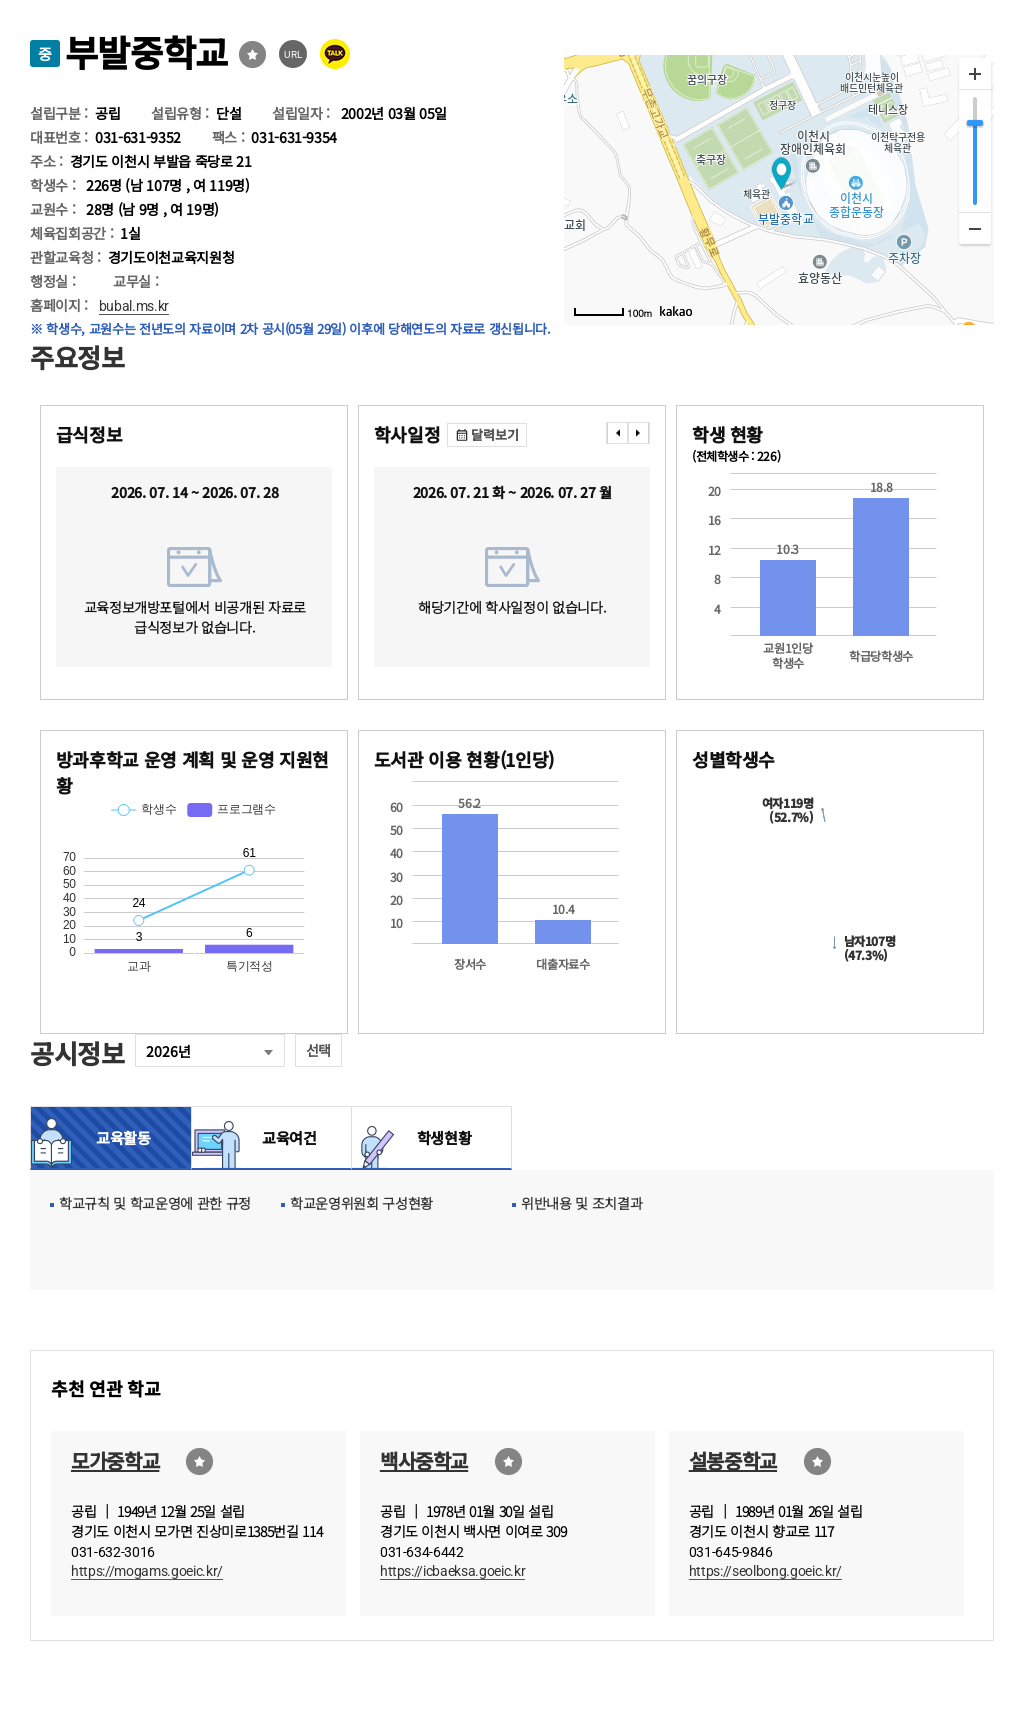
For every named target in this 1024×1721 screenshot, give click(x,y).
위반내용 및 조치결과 (581, 1203)
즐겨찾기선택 (252, 54)
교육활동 (123, 1137)
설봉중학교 (733, 1460)
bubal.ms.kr (134, 306)
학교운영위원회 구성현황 (361, 1203)
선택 (318, 1050)
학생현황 (444, 1137)
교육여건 (284, 1137)
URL (293, 54)
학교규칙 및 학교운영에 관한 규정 (155, 1203)
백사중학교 (424, 1460)
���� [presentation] (617, 433)
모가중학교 (115, 1460)
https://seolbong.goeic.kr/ (765, 1571)
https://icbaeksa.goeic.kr (453, 1571)
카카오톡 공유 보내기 (335, 54)
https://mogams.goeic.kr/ (147, 1571)
